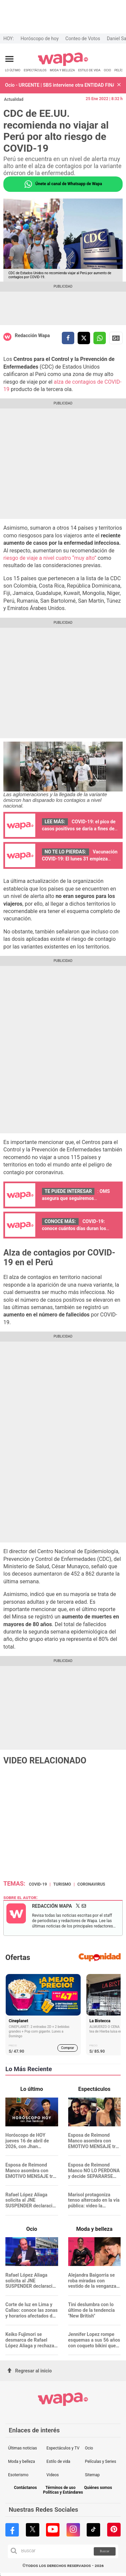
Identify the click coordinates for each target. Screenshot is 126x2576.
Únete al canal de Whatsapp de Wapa (63, 184)
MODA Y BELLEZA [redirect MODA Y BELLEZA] (62, 70)
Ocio (89, 2448)
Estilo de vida (58, 2461)
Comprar (67, 2048)
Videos (52, 2475)
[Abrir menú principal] (9, 59)
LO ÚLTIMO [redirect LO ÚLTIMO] (12, 70)
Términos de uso (60, 2488)
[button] (119, 85)
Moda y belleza (21, 2461)
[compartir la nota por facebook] (68, 338)
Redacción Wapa (32, 335)
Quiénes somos (98, 2488)
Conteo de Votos (83, 38)
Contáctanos (25, 2488)
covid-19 (38, 1884)
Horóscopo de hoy (39, 38)
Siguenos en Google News (116, 338)
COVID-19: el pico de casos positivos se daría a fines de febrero (79, 828)
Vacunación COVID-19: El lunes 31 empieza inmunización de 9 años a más (80, 858)
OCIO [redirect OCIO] (107, 70)
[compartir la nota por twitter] (84, 338)
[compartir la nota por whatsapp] (99, 338)
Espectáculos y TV (62, 2448)
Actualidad (13, 99)
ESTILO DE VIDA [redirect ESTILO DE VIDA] (89, 70)
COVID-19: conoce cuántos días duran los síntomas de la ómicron (74, 1228)
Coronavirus (91, 1884)
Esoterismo (18, 2475)
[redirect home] (63, 65)
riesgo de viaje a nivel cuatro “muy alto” (49, 558)
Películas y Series (100, 2461)
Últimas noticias (22, 2448)
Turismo (62, 1884)
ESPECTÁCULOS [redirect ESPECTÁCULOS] (35, 70)
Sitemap (92, 2475)
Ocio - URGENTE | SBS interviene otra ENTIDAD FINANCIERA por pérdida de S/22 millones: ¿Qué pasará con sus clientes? (59, 85)
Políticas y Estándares (63, 2492)
